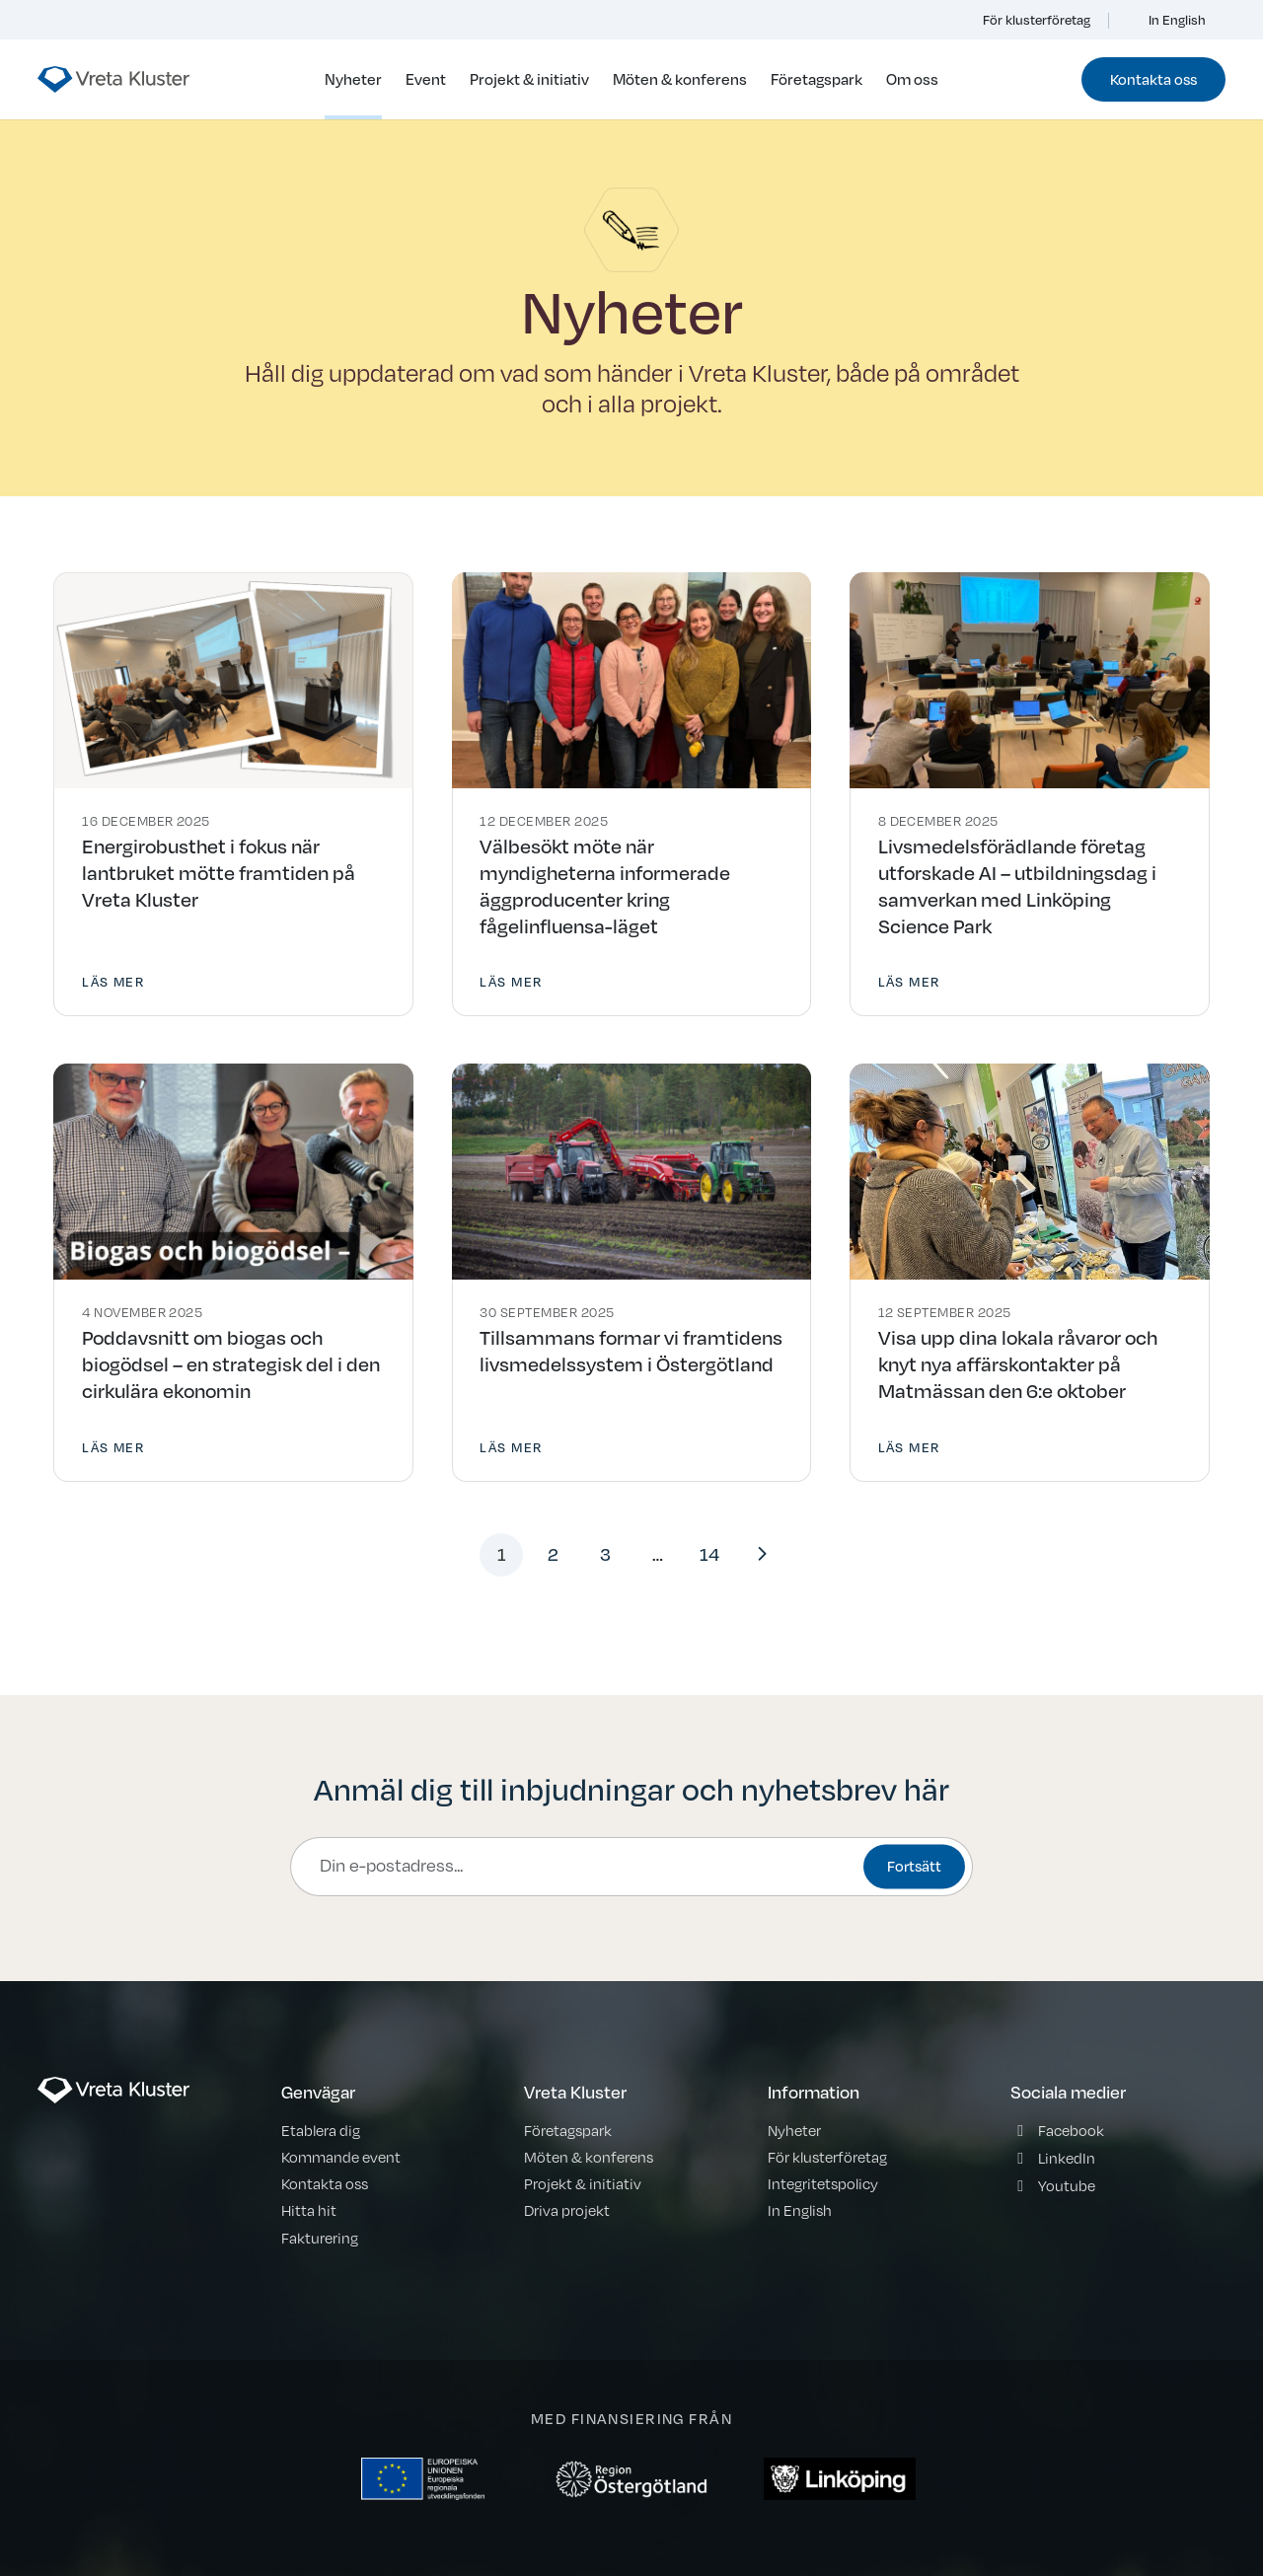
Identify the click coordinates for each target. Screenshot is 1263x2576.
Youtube (1066, 2185)
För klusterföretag (1025, 20)
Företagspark (816, 79)
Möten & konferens (680, 79)
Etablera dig (320, 2130)
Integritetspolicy (823, 2183)
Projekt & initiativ (529, 79)
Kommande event (341, 2157)
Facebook (1071, 2130)
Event (426, 79)
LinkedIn (1066, 2158)
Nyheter (353, 79)
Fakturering (319, 2237)
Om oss (912, 79)
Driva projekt (567, 2210)
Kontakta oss (1153, 79)
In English (1167, 20)
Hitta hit (308, 2210)
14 (709, 1554)
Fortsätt (914, 1867)
